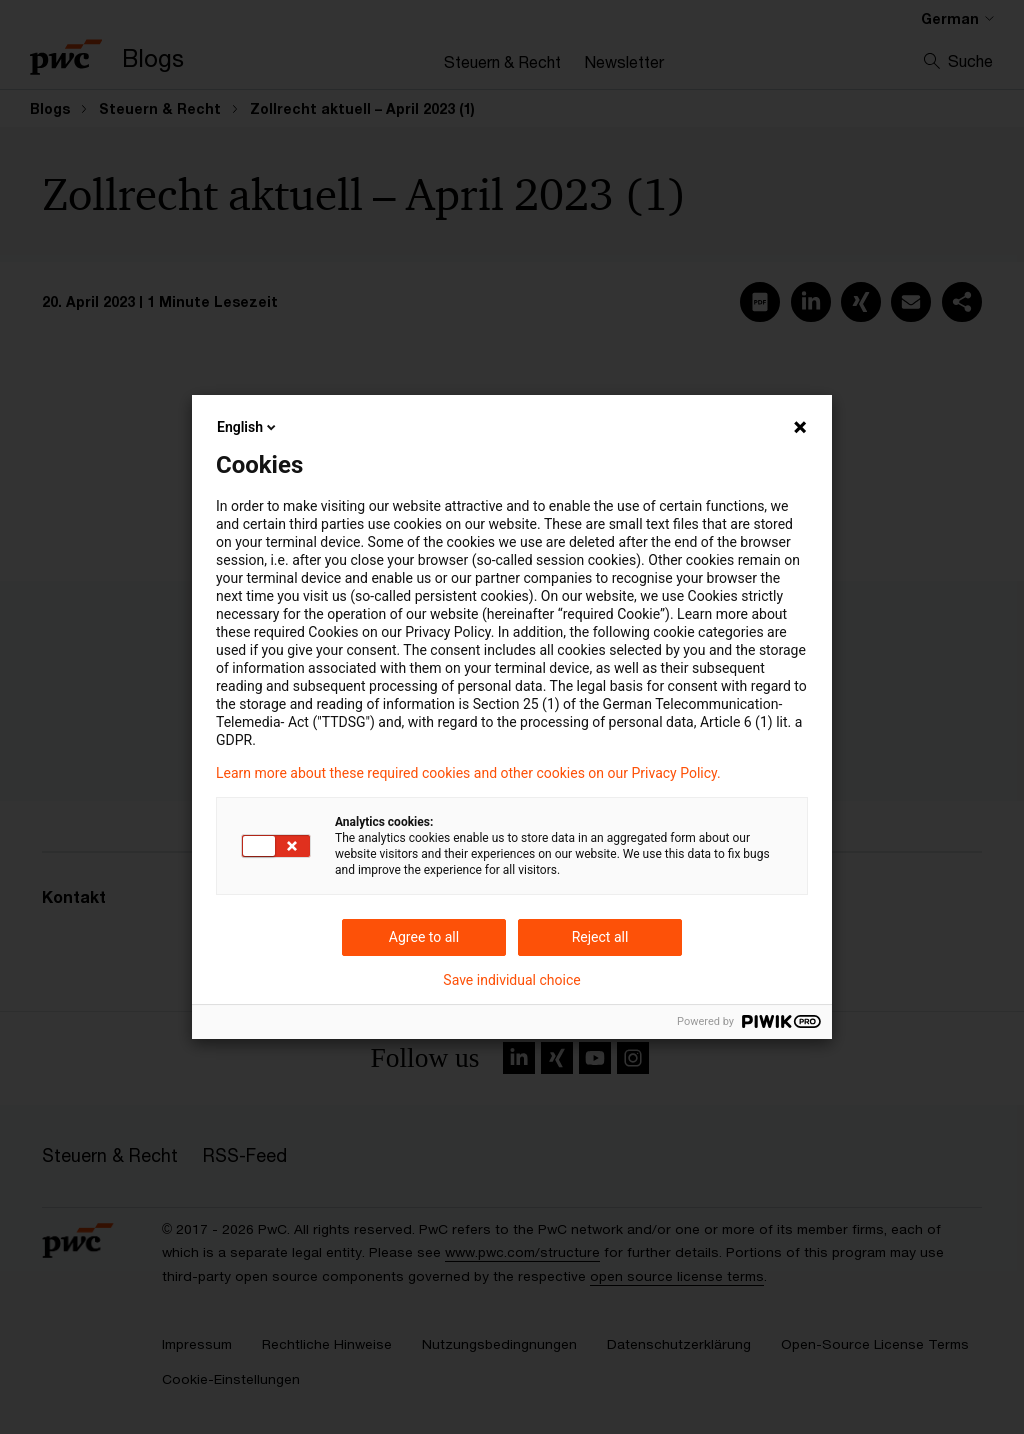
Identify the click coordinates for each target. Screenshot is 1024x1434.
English (248, 427)
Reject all (600, 937)
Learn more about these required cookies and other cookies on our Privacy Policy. (468, 773)
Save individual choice (511, 980)
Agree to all (424, 937)
